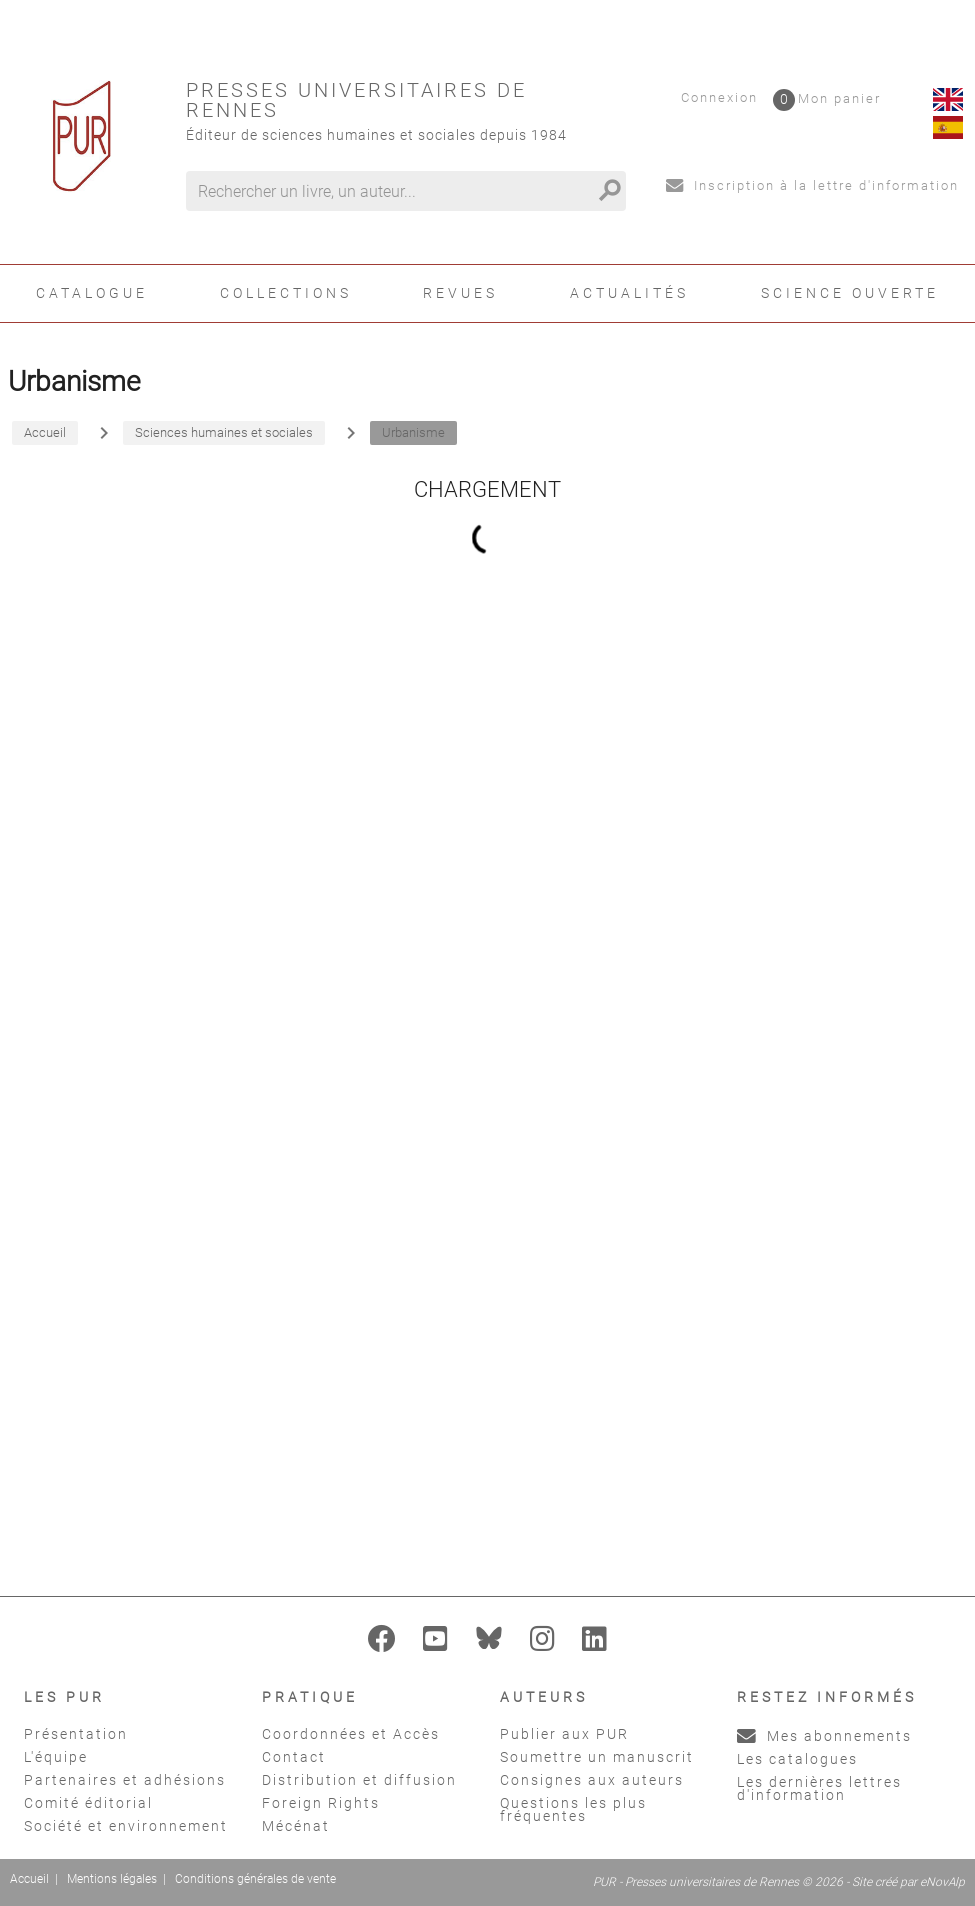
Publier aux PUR (564, 1734)
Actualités (629, 293)
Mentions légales (112, 1879)
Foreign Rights (321, 1803)
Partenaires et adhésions (125, 1780)
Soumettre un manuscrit (597, 1757)
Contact (294, 1757)
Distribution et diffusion (359, 1780)
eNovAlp (942, 1882)
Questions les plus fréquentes (573, 1809)
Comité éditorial (88, 1803)
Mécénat (296, 1826)
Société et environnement (126, 1826)
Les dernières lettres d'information (819, 1788)
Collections (286, 293)
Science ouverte (850, 293)
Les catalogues (797, 1759)
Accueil (29, 1879)
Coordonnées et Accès (351, 1734)
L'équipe (56, 1757)
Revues (460, 293)
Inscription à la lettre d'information (812, 185)
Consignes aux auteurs (592, 1780)
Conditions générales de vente (255, 1879)
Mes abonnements (824, 1736)
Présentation (76, 1734)
